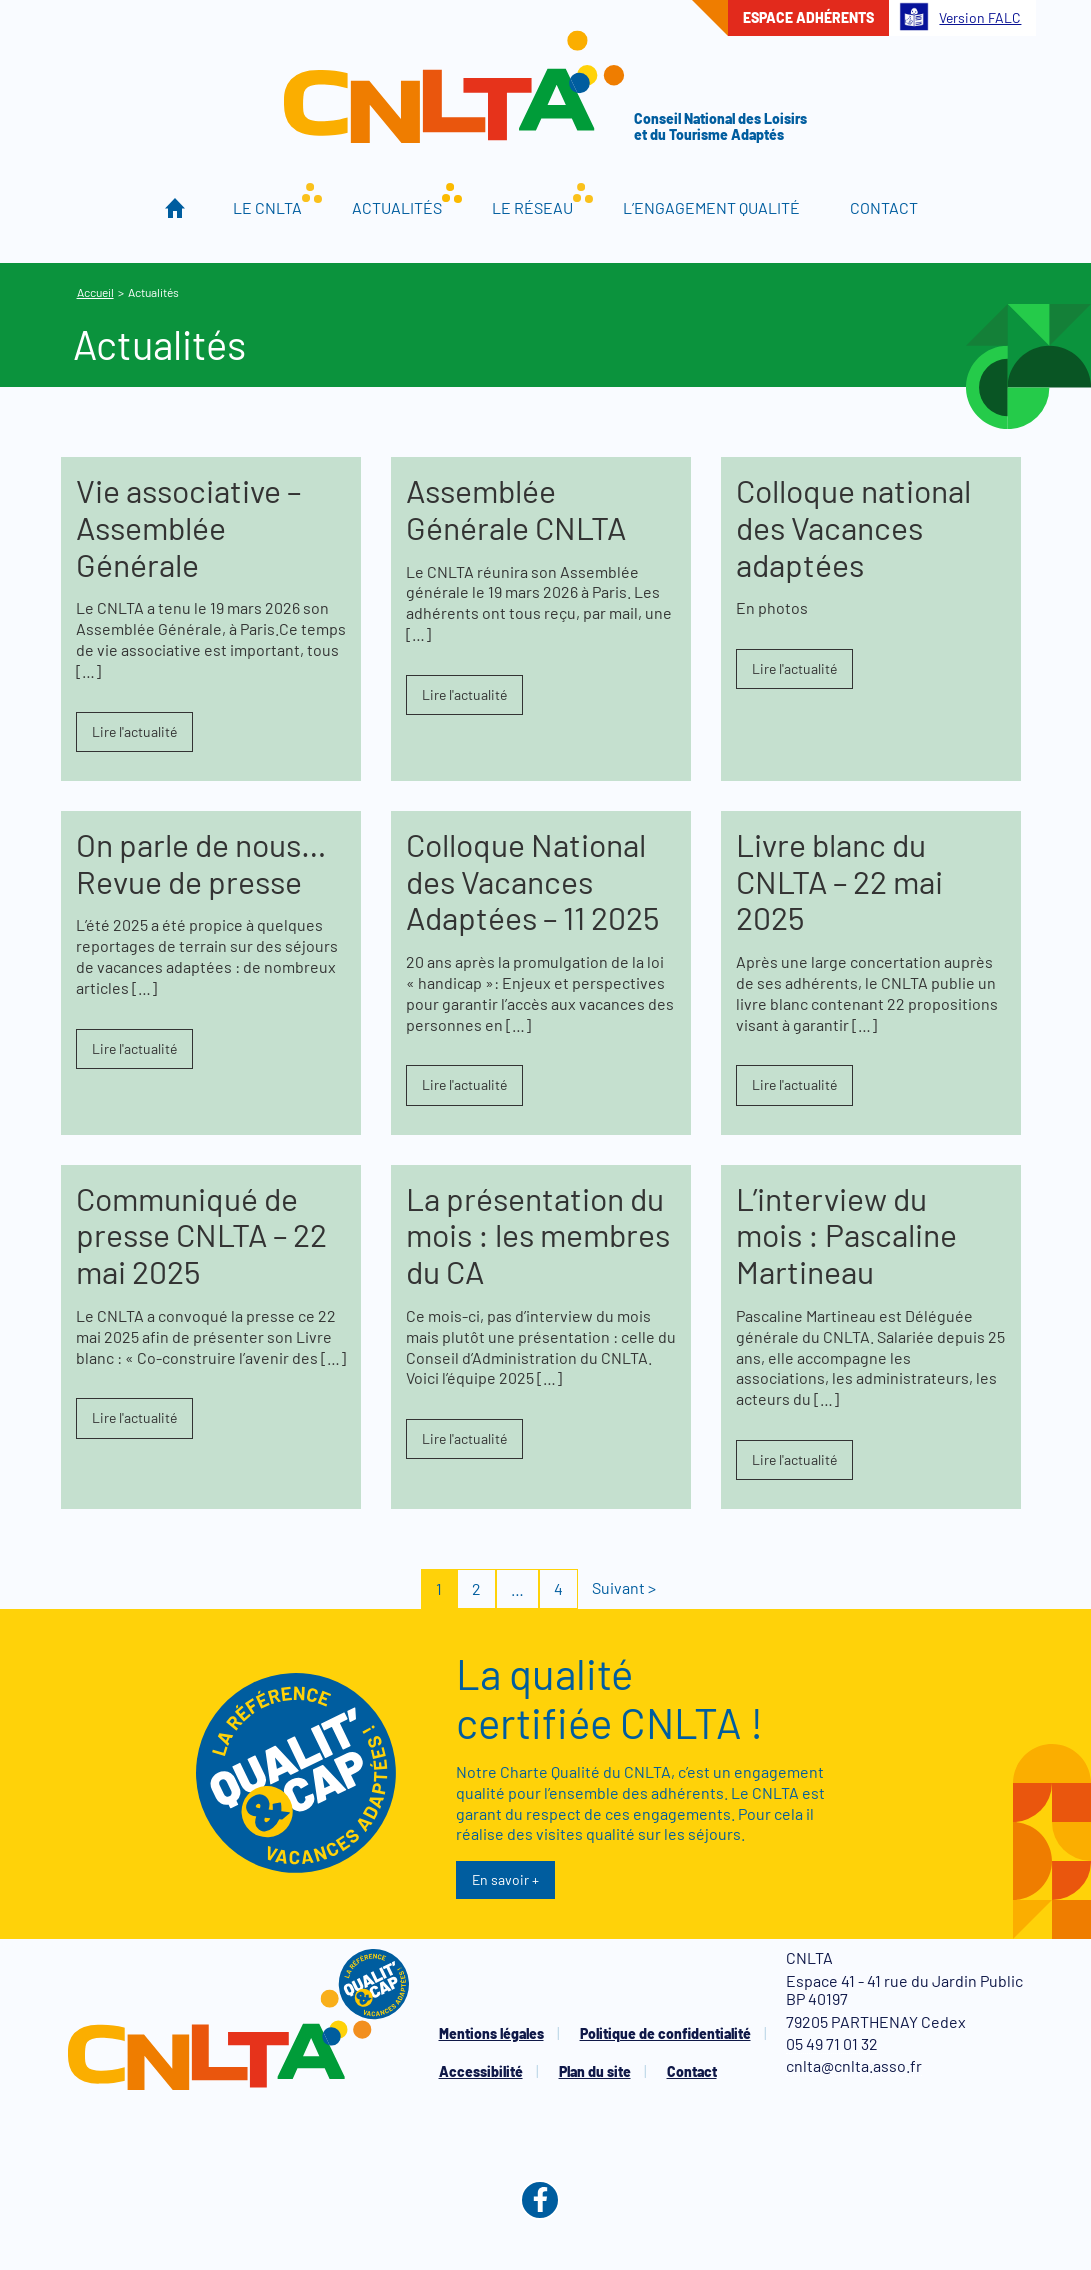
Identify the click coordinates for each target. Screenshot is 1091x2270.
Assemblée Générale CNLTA (516, 508)
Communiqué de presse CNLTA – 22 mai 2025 (201, 1235)
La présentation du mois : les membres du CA (538, 1235)
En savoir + (505, 1879)
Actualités (397, 207)
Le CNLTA (267, 207)
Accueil (175, 208)
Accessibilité (481, 2071)
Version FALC (960, 16)
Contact (884, 207)
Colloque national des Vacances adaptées (853, 527)
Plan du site (595, 2071)
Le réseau (532, 207)
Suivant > (624, 1587)
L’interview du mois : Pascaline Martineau (846, 1235)
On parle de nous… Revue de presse (201, 862)
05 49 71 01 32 (832, 2043)
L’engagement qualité (711, 207)
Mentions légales (491, 2033)
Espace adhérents (808, 17)
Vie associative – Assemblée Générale (188, 527)
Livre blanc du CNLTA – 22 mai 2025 (839, 881)
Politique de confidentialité (665, 2033)
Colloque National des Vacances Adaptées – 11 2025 (532, 881)
